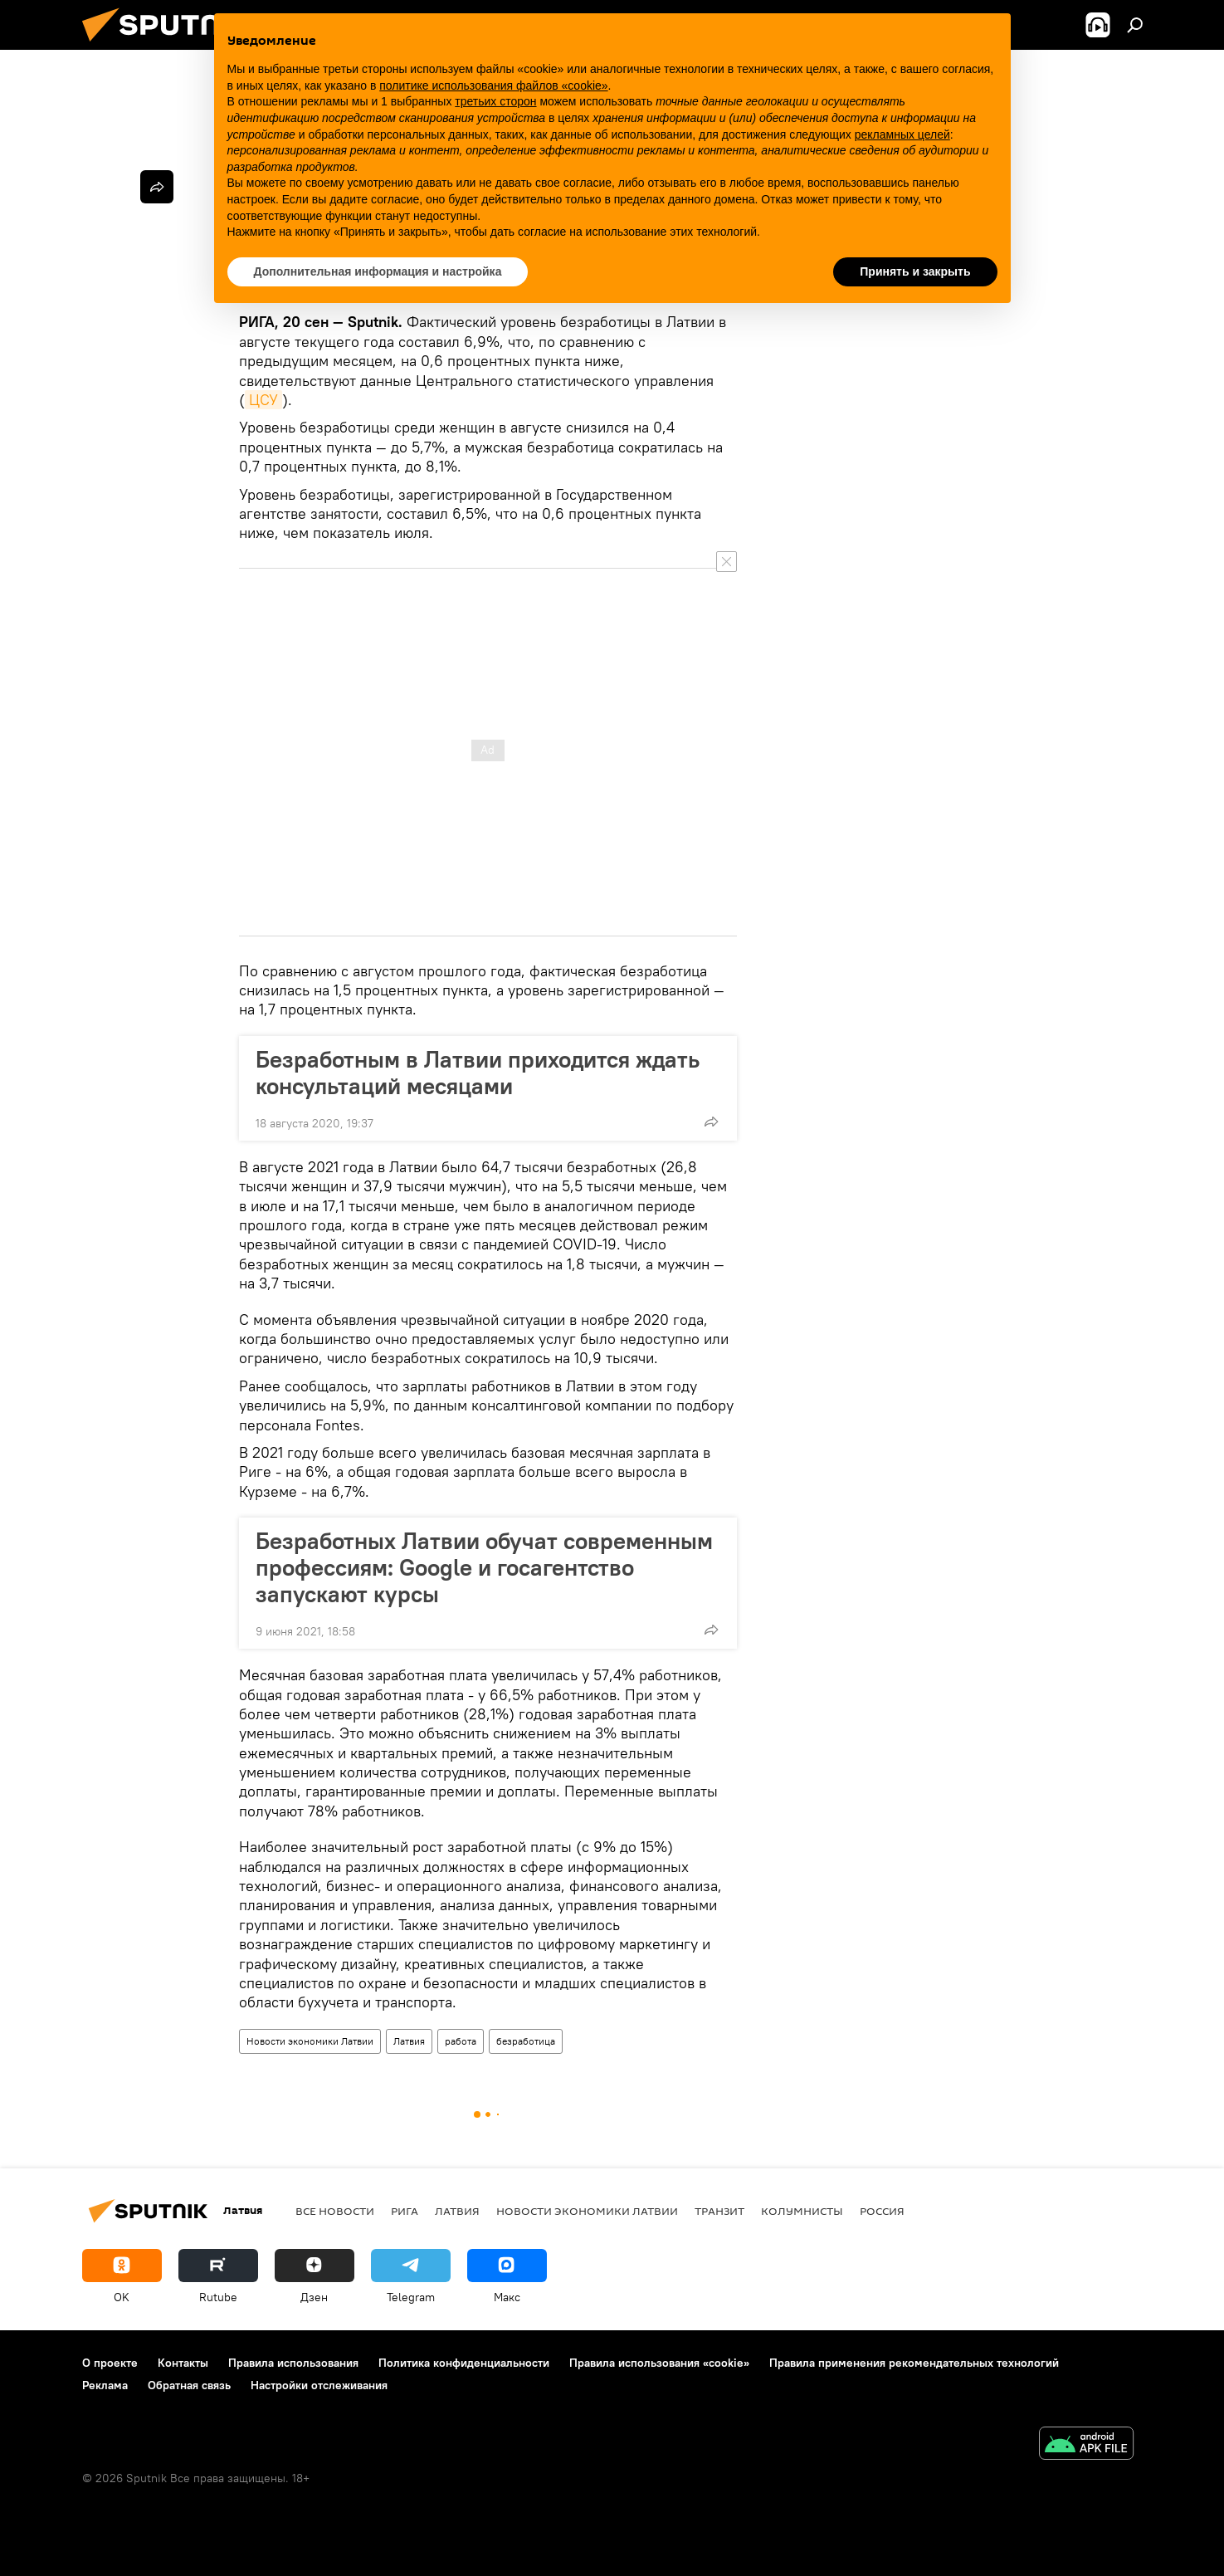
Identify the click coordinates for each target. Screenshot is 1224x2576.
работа (460, 2041)
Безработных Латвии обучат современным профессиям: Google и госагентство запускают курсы (484, 1567)
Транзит (719, 2210)
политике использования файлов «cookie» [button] (493, 85)
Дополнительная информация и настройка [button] (378, 271)
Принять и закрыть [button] (915, 271)
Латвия (409, 2041)
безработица (525, 2041)
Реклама (105, 2385)
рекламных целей (902, 134)
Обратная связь (189, 2385)
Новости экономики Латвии (309, 2041)
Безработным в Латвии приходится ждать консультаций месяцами (478, 1072)
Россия (882, 2210)
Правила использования (293, 2362)
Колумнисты (802, 2210)
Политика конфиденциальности (463, 2362)
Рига (404, 2210)
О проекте (110, 2362)
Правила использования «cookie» (659, 2362)
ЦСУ (263, 399)
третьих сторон (495, 101)
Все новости (334, 2210)
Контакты (183, 2362)
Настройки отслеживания (319, 2385)
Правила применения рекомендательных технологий (914, 2362)
